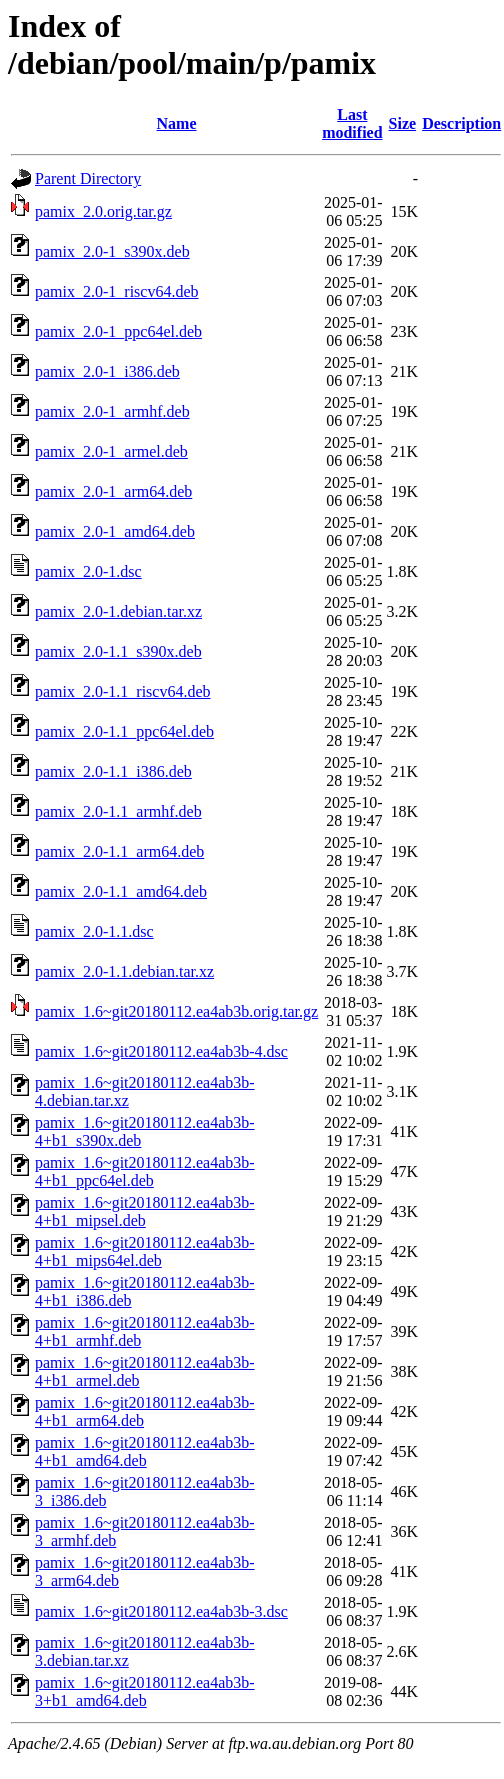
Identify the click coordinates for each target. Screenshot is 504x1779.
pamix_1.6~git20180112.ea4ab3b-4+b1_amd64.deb (145, 1451)
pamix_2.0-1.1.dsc (94, 931)
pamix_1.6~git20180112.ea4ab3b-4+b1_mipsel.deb (145, 1211)
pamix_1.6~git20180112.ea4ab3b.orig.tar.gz (176, 1011)
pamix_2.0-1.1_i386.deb (113, 771)
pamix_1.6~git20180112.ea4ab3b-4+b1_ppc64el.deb (145, 1171)
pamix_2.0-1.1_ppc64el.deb (124, 731)
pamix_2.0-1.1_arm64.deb (119, 851)
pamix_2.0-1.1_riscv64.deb (123, 691)
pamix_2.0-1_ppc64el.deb (118, 331)
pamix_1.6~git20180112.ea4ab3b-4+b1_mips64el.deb (145, 1251)
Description (461, 123)
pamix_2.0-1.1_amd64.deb (121, 891)
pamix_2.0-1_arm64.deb (113, 491)
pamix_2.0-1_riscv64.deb (117, 291)
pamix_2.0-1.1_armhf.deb (118, 811)
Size (403, 123)
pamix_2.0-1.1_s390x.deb (118, 651)
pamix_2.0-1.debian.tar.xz (118, 611)
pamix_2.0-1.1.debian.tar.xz (124, 971)
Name (177, 123)
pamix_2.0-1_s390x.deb (112, 251)
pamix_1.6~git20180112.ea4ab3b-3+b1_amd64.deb (145, 1691)
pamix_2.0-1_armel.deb (111, 451)
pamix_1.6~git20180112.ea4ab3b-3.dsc (161, 1611)
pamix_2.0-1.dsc (88, 571)
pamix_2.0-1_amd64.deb (115, 531)
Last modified (352, 123)
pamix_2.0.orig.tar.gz (103, 211)
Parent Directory (88, 178)
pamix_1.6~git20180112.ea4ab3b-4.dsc (161, 1051)
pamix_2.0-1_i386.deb (107, 371)
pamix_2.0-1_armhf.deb (112, 411)
